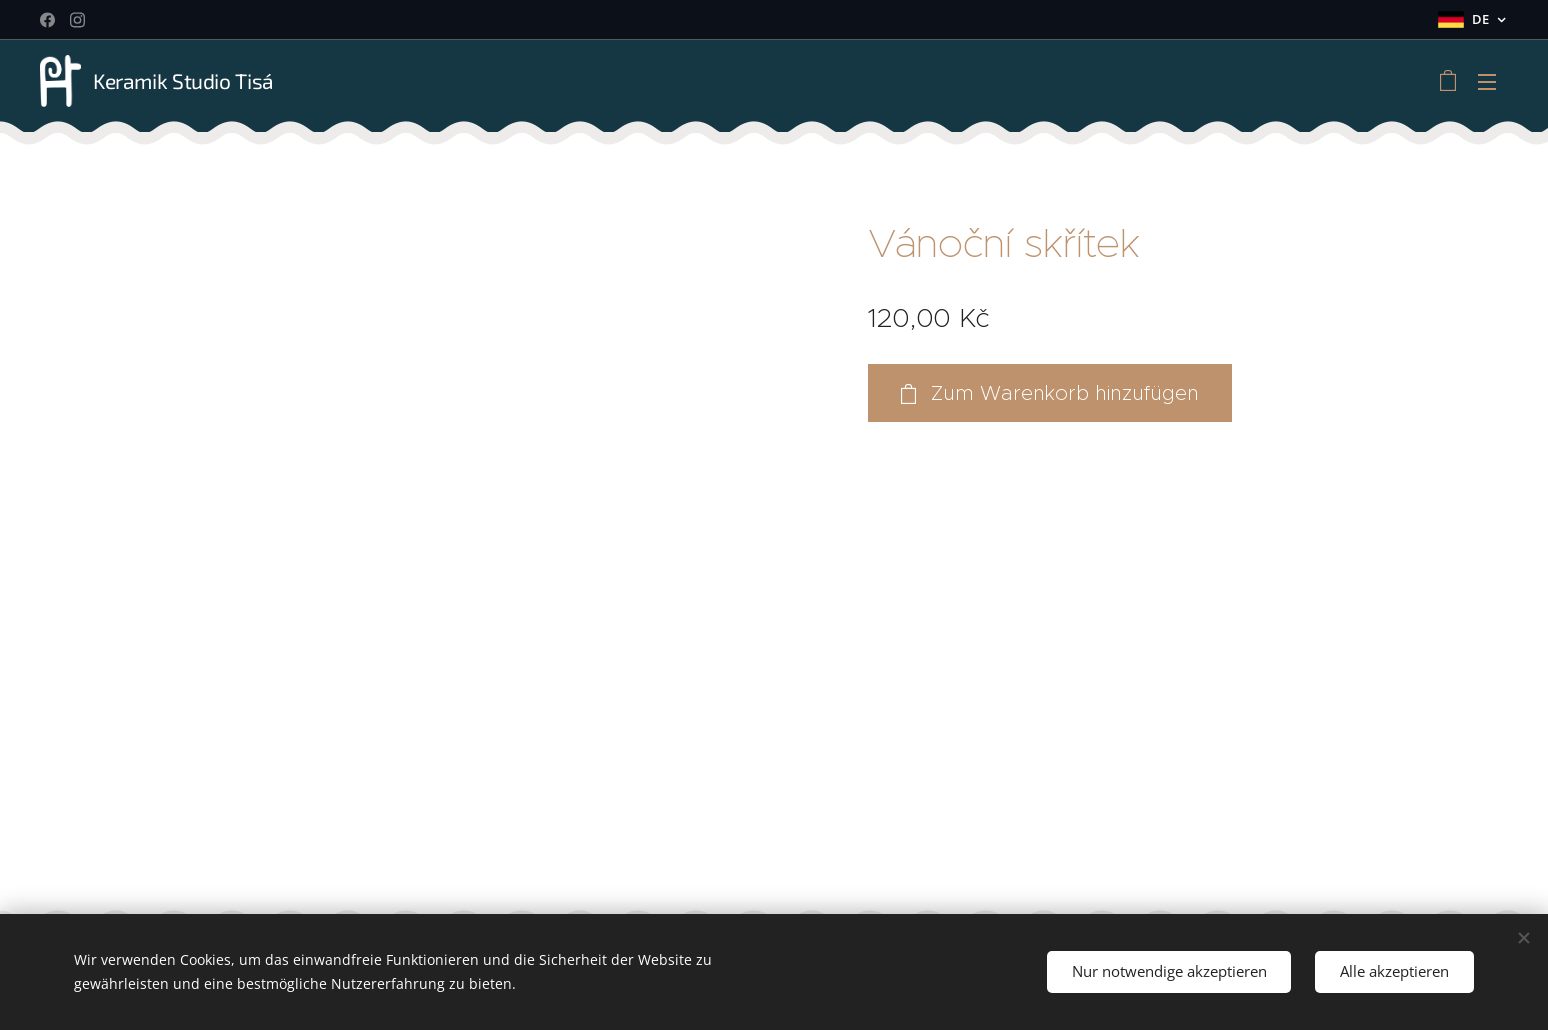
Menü (1487, 82)
